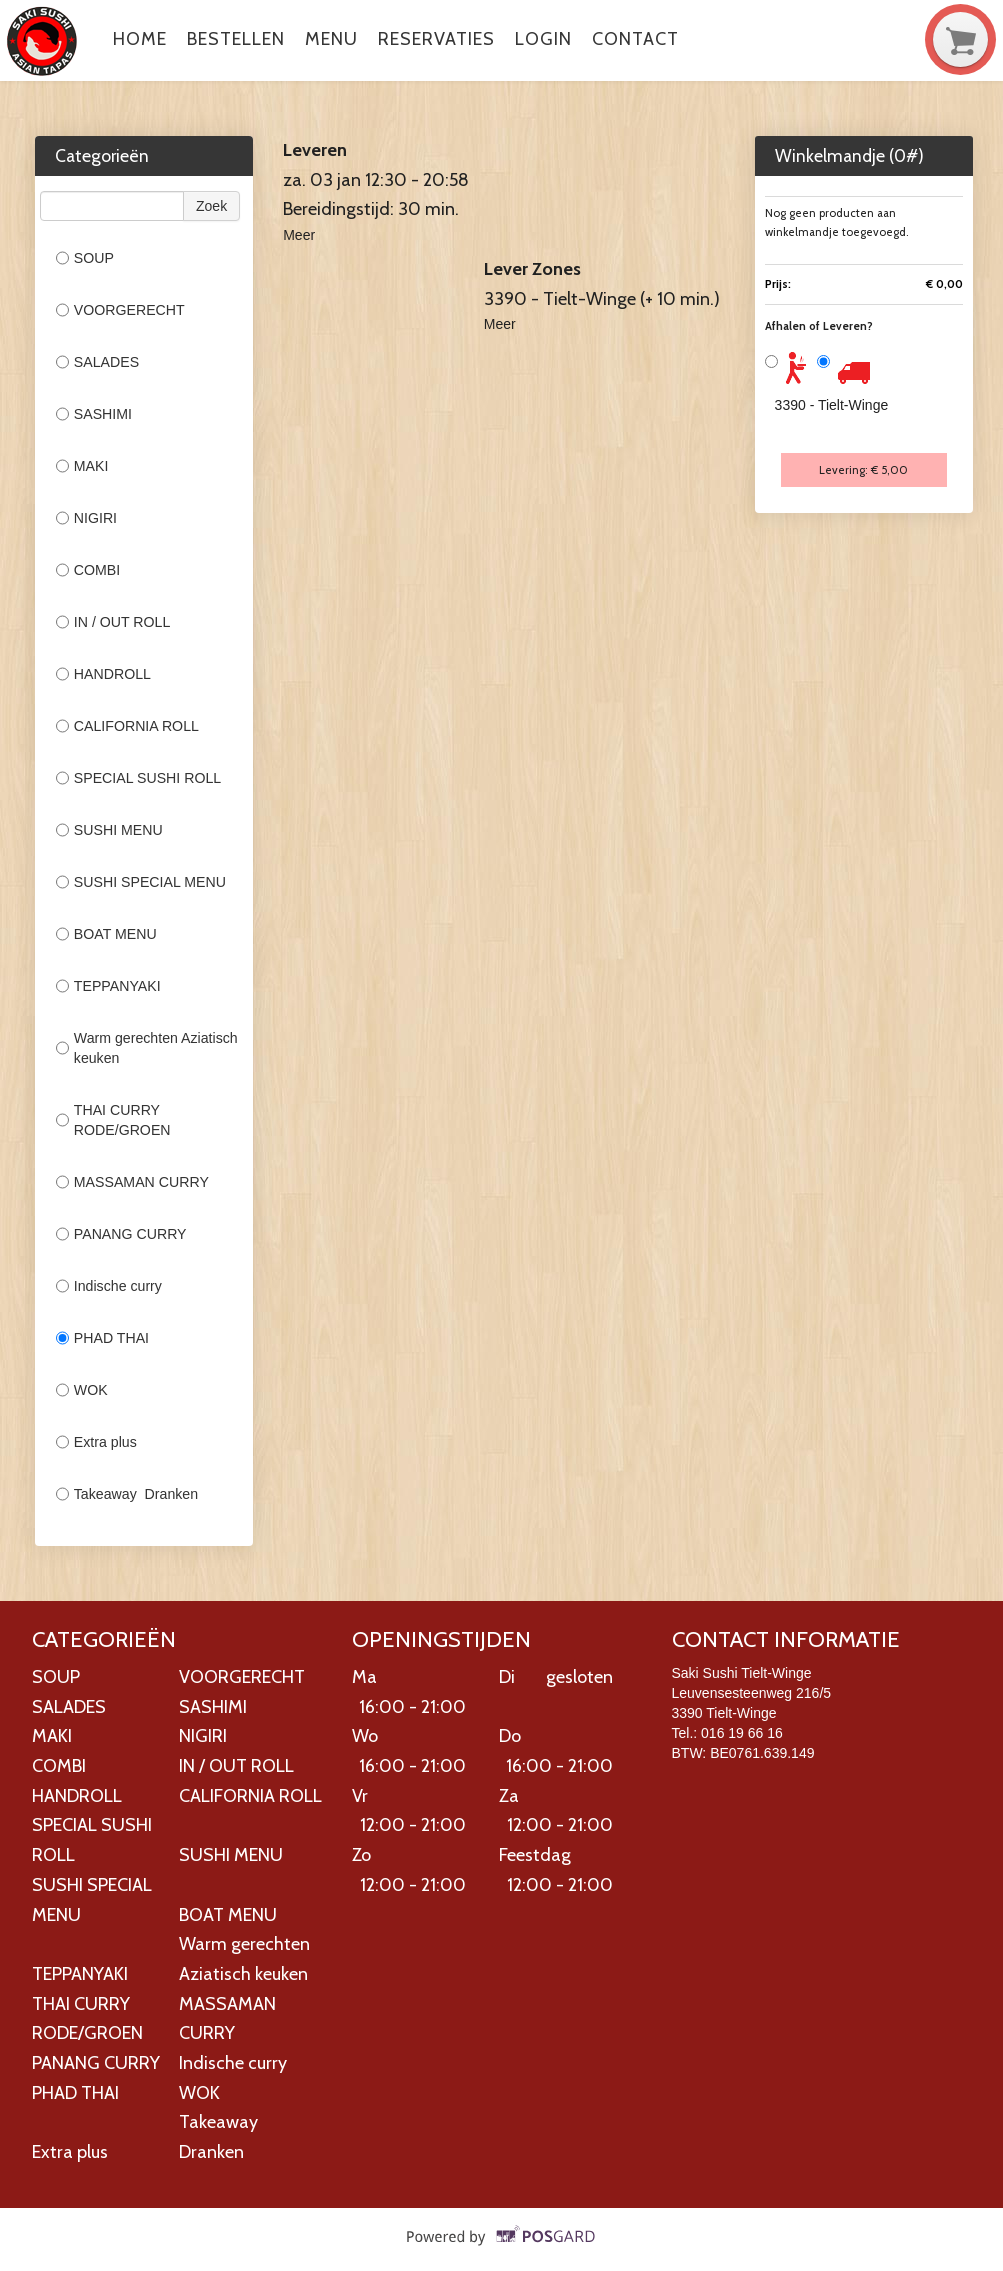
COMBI (88, 570)
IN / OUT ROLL (113, 622)
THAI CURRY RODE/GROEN (113, 1120)
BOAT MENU (106, 934)
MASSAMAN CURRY (132, 1182)
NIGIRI (86, 518)
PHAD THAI (104, 1338)
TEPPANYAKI (108, 986)
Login (543, 39)
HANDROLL (103, 674)
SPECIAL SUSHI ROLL (138, 778)
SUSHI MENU (109, 830)
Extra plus (96, 1442)
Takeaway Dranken (127, 1494)
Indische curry (109, 1286)
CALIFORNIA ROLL (127, 726)
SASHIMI (94, 414)
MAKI (82, 466)
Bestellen (236, 39)
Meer (299, 235)
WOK (82, 1390)
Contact (635, 39)
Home (140, 39)
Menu (331, 39)
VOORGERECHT (120, 310)
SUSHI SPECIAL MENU (141, 882)
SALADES (97, 362)
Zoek (211, 206)
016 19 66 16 (742, 1733)
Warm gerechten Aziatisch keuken (147, 1048)
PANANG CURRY (123, 1234)
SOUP (85, 258)
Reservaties (436, 39)
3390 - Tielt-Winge (832, 405)
